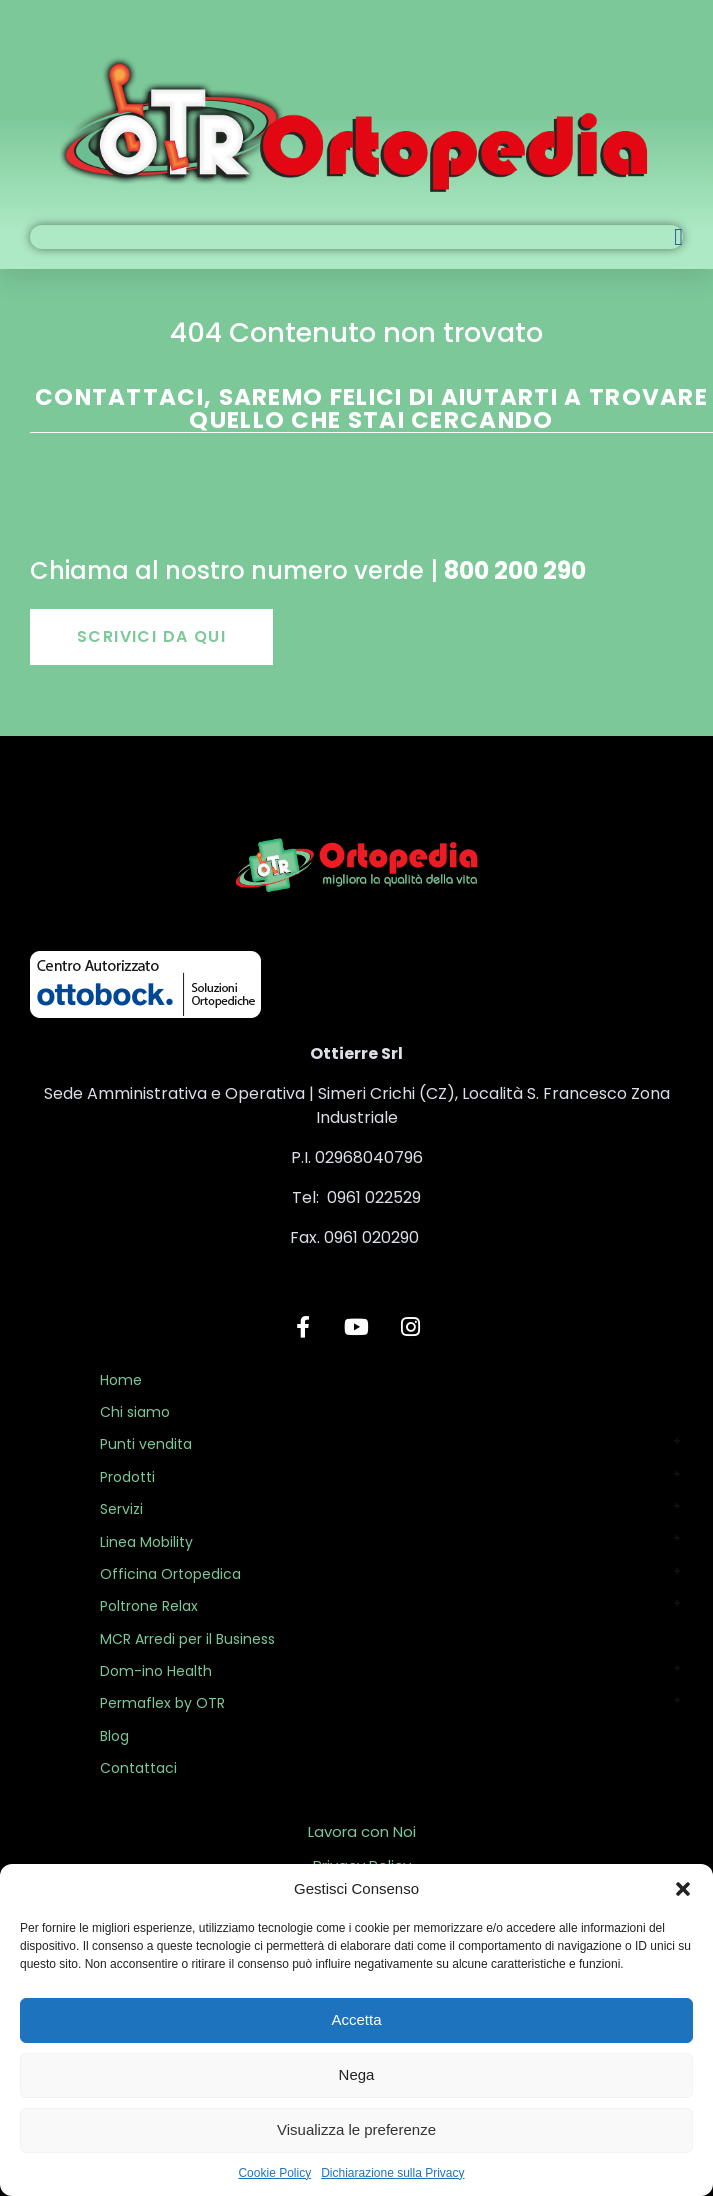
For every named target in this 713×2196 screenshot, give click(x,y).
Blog (114, 1736)
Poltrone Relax (149, 1606)
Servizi (121, 1509)
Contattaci (138, 1768)
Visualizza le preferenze (356, 2129)
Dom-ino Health (156, 1671)
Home (121, 1380)
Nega (357, 2074)
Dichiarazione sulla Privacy (392, 2173)
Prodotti (127, 1477)
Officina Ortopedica (170, 1574)
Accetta (356, 2019)
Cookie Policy (274, 2173)
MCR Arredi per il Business (187, 1639)
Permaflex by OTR (162, 1703)
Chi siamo (135, 1412)
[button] (683, 1889)
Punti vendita (146, 1444)
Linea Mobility (146, 1542)
